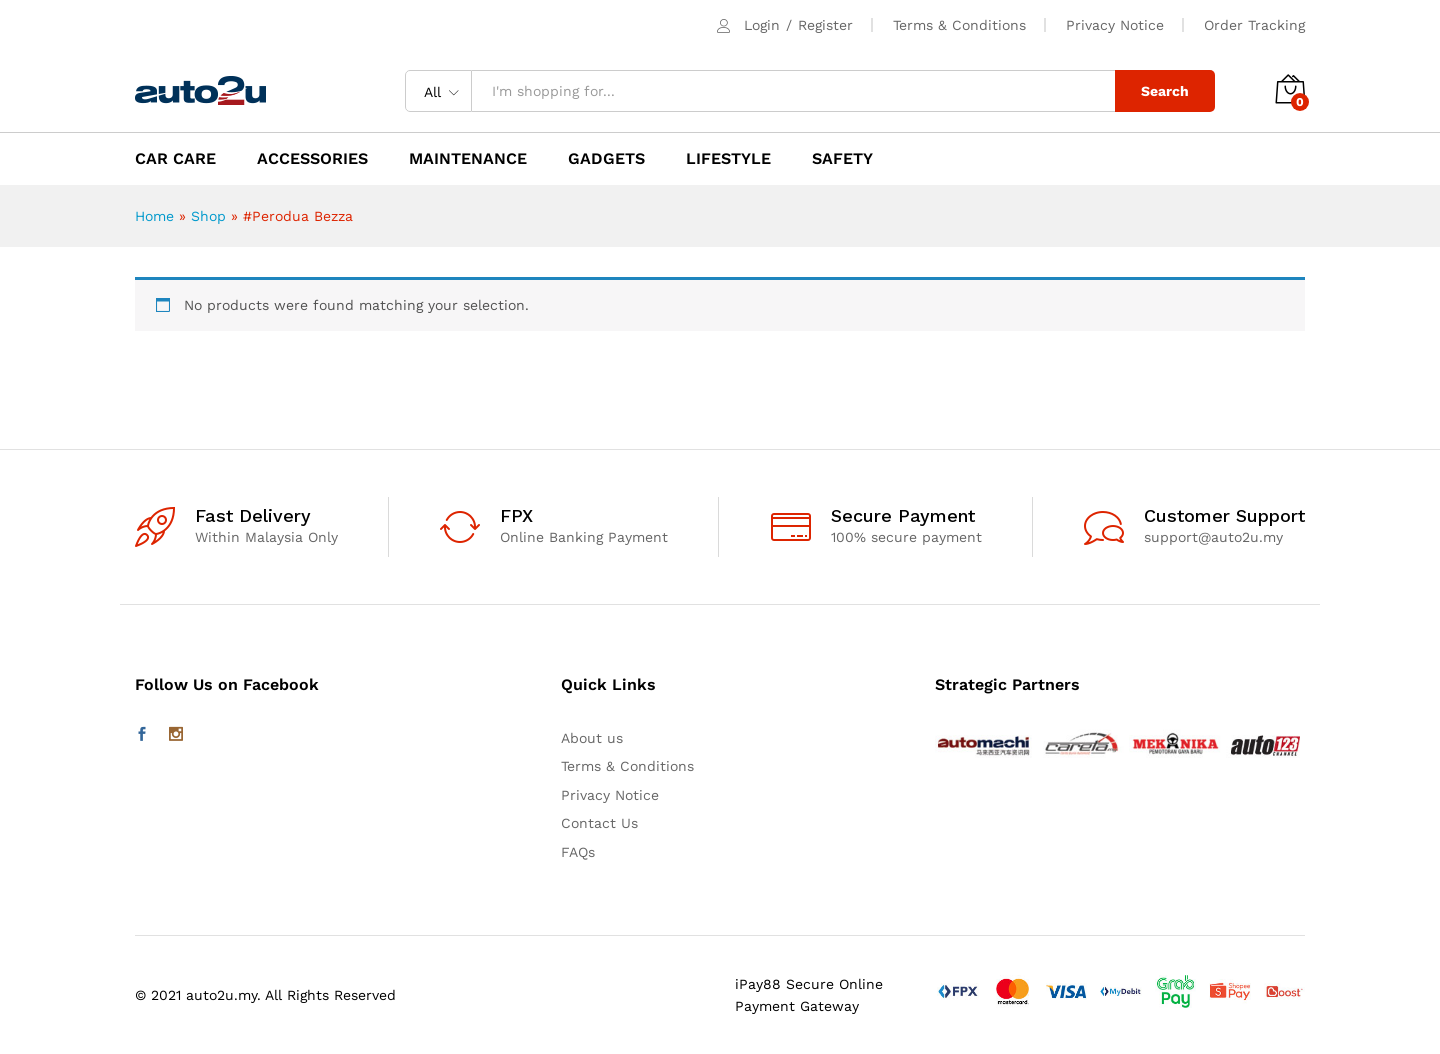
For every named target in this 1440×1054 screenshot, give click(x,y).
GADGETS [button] (606, 159)
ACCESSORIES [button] (312, 159)
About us (592, 738)
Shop (208, 216)
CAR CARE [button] (175, 159)
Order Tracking (1254, 25)
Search (1165, 91)
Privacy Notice (1115, 25)
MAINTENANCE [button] (468, 159)
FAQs (578, 852)
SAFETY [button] (842, 159)
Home (154, 216)
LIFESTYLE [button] (728, 159)
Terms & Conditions (959, 25)
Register (825, 25)
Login (762, 25)
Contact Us (599, 823)
